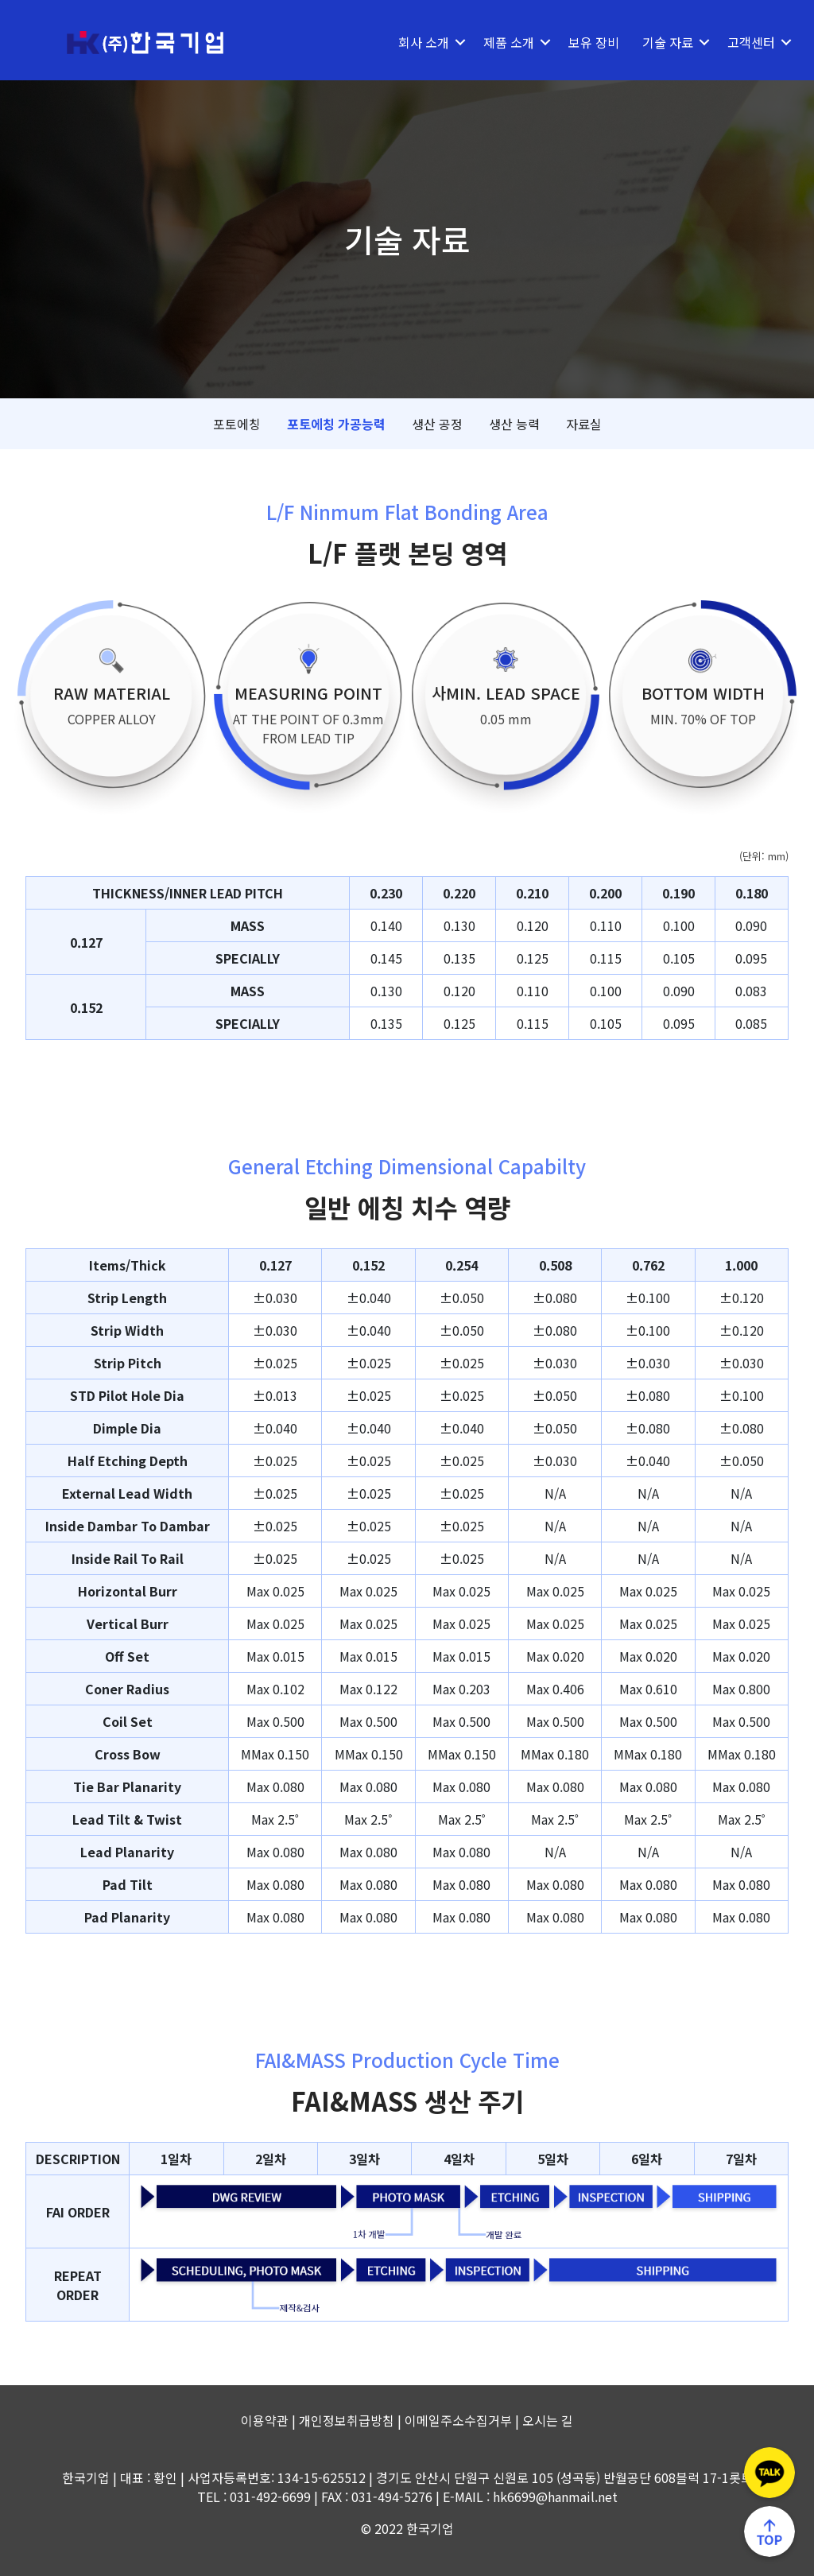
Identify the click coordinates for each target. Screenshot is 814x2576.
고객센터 (742, 42)
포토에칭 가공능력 (336, 423)
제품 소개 (500, 42)
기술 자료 (659, 42)
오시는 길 (547, 2420)
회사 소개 (415, 42)
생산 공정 (437, 423)
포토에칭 (237, 423)
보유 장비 (585, 42)
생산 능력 (514, 423)
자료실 (584, 423)
